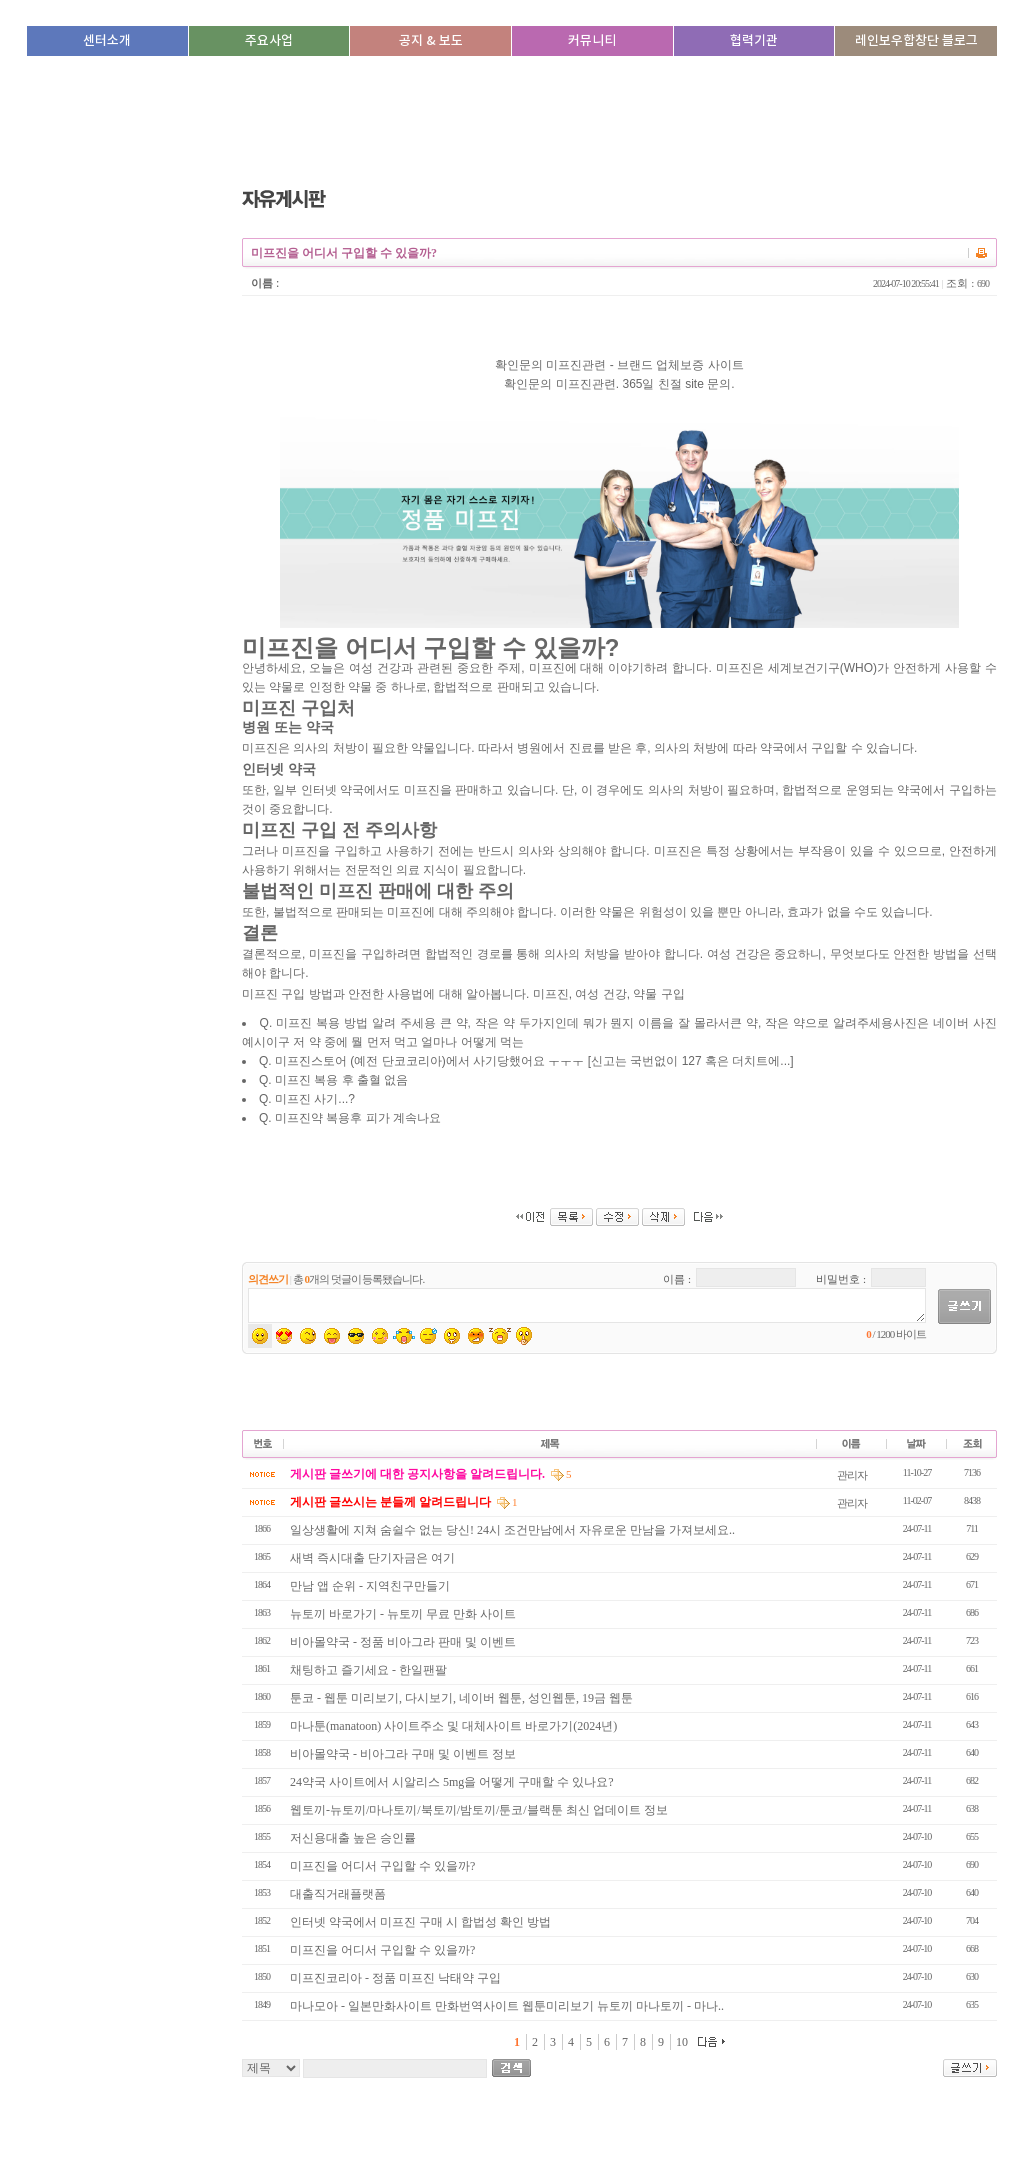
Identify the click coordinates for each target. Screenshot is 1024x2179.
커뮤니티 (592, 41)
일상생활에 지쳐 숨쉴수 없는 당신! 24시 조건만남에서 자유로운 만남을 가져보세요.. (512, 1530)
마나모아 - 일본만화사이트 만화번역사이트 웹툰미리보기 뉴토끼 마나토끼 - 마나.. (507, 2006)
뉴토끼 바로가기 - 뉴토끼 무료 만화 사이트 (403, 1614)
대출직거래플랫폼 (338, 1894)
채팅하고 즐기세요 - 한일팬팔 (368, 1670)
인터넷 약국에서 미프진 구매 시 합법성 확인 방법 (422, 1922)
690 (983, 283)
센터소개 (107, 41)
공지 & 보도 (431, 41)
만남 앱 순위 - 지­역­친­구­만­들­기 (370, 1586)
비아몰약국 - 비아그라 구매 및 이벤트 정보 (403, 1754)
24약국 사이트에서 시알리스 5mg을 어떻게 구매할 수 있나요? (452, 1782)
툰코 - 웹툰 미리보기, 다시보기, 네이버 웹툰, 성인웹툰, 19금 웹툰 (461, 1698)
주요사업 (269, 41)
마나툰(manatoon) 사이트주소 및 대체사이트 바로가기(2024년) (453, 1726)
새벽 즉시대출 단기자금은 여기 (372, 1558)
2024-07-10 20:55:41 (906, 283)
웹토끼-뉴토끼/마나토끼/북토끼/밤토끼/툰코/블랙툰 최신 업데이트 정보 (479, 1810)
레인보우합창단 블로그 (916, 41)
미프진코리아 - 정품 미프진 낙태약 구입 (397, 1978)
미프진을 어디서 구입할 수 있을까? (384, 1866)
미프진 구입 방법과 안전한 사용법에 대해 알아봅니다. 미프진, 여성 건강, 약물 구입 (619, 737)
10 (682, 2042)
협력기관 (754, 41)
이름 (262, 283)
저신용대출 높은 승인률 (353, 1838)
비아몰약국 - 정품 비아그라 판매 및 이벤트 (403, 1642)
